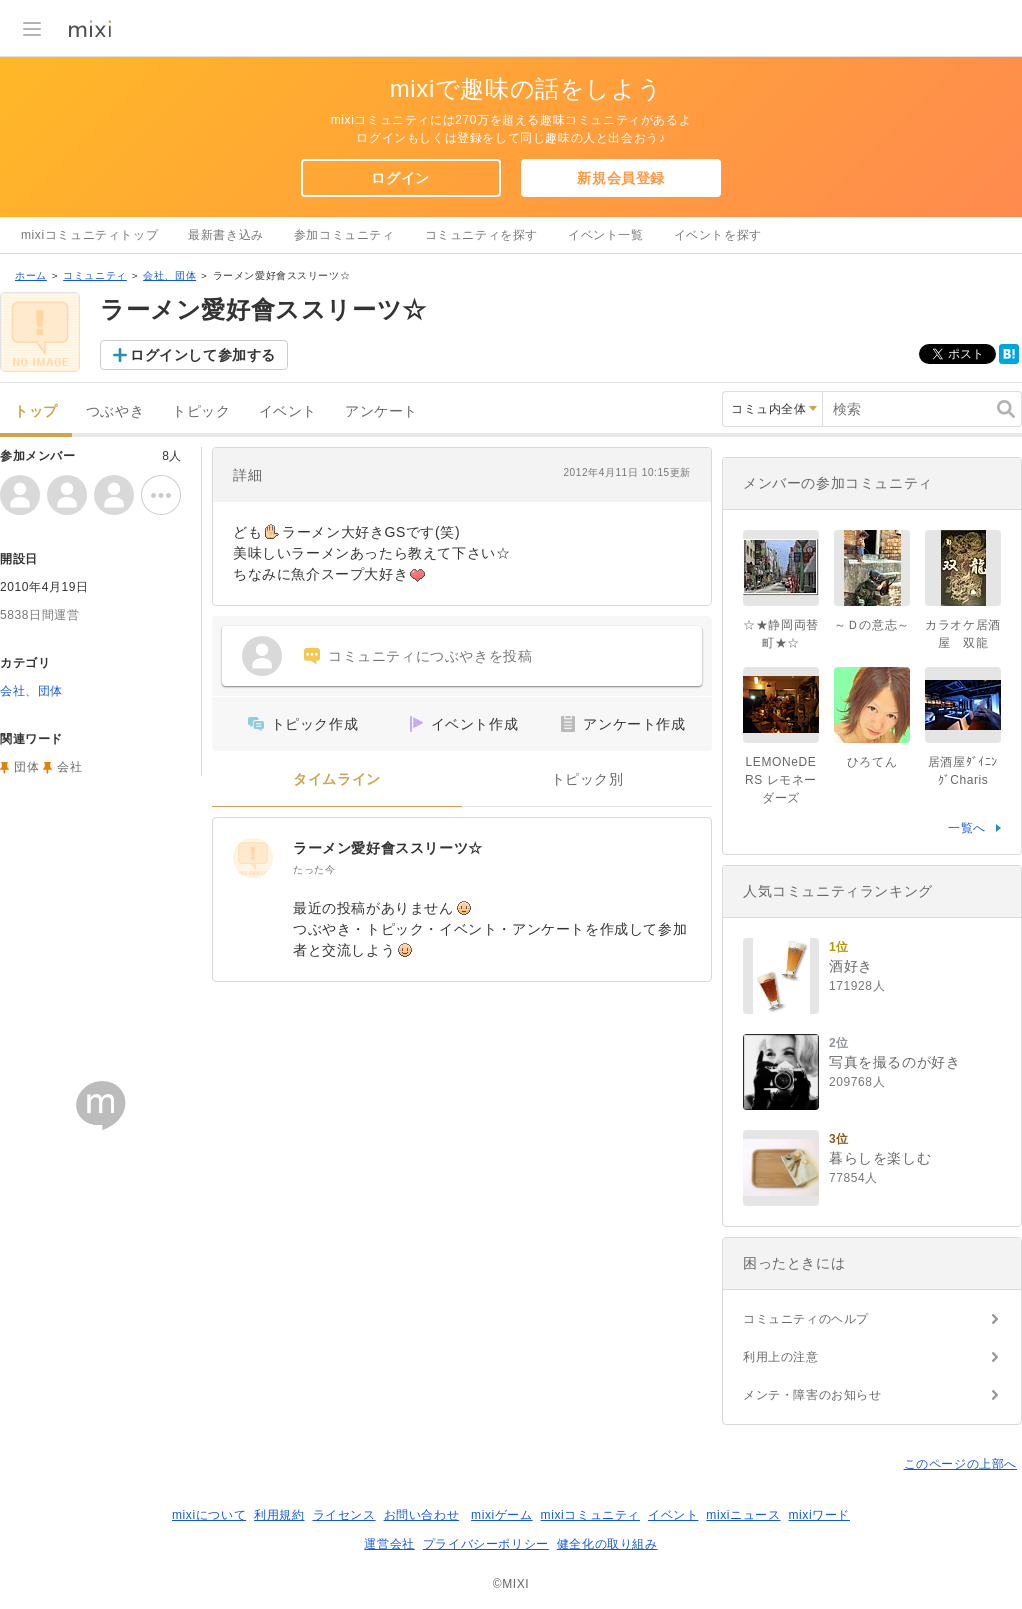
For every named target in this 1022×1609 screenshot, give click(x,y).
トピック (201, 411)
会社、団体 (169, 275)
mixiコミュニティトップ (89, 235)
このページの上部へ (960, 1464)
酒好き (851, 966)
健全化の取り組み (607, 1544)
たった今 (314, 869)
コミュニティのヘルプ (806, 1319)
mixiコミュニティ (590, 1515)
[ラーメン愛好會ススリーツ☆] (253, 858)
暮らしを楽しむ (880, 1158)
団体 (26, 767)
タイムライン (337, 779)
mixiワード (819, 1515)
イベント (288, 411)
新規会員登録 (621, 178)
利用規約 (279, 1515)
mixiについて (209, 1515)
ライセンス (344, 1515)
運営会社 (389, 1544)
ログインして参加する (203, 355)
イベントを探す (718, 235)
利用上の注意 (781, 1357)
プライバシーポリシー (486, 1544)
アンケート (381, 411)
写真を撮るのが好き (894, 1062)
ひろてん (872, 762)
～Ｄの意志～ (872, 625)
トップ (36, 411)
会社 (69, 767)
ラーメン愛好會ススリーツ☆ (388, 848)
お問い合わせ (422, 1515)
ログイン (400, 178)
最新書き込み (226, 235)
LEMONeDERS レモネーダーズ (781, 780)
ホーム (31, 275)
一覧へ (967, 828)
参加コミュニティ (344, 235)
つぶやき (115, 411)
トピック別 (587, 779)
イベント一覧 (606, 235)
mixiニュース (743, 1515)
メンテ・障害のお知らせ (812, 1395)
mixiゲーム (502, 1515)
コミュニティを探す (481, 235)
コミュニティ (95, 275)
